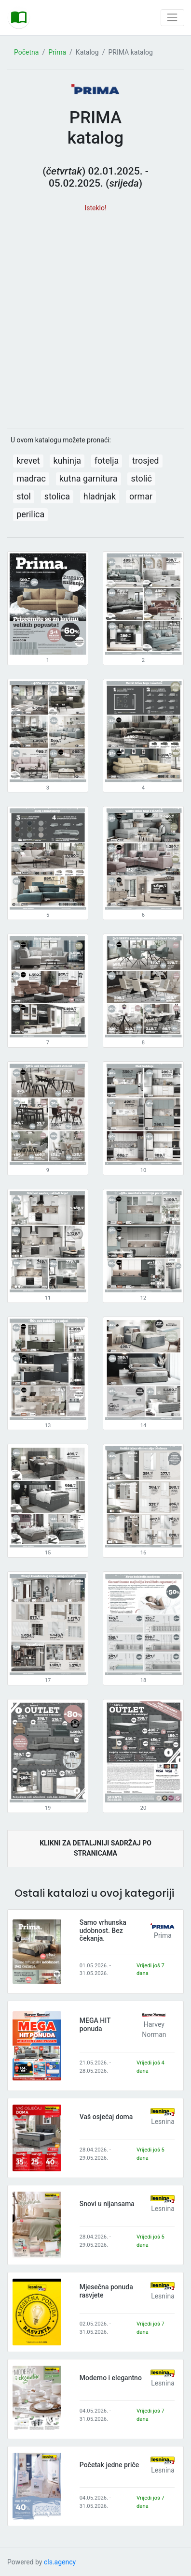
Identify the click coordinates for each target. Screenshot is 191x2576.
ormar (140, 496)
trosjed (145, 460)
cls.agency (60, 2562)
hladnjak (99, 496)
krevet (28, 460)
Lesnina (163, 2121)
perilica (30, 514)
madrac (31, 478)
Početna (26, 52)
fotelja (107, 460)
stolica (57, 496)
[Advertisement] (95, 315)
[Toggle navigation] (172, 17)
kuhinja (67, 460)
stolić (141, 478)
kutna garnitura (88, 478)
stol (23, 496)
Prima (57, 52)
